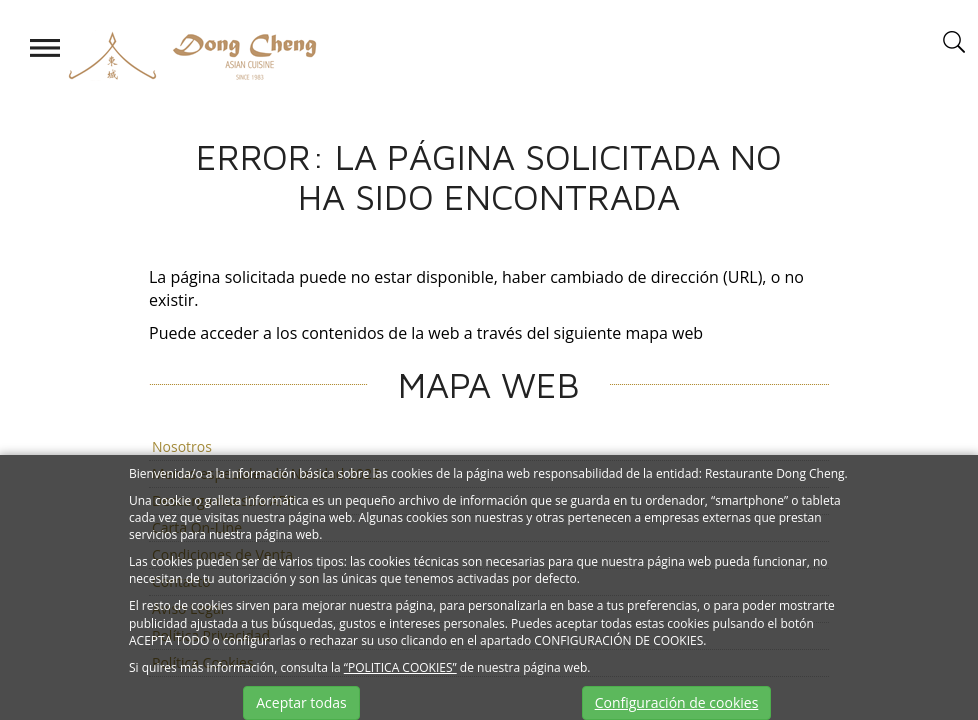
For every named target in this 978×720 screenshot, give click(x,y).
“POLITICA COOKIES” (400, 667)
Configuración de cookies (677, 702)
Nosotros (182, 446)
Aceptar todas (301, 702)
